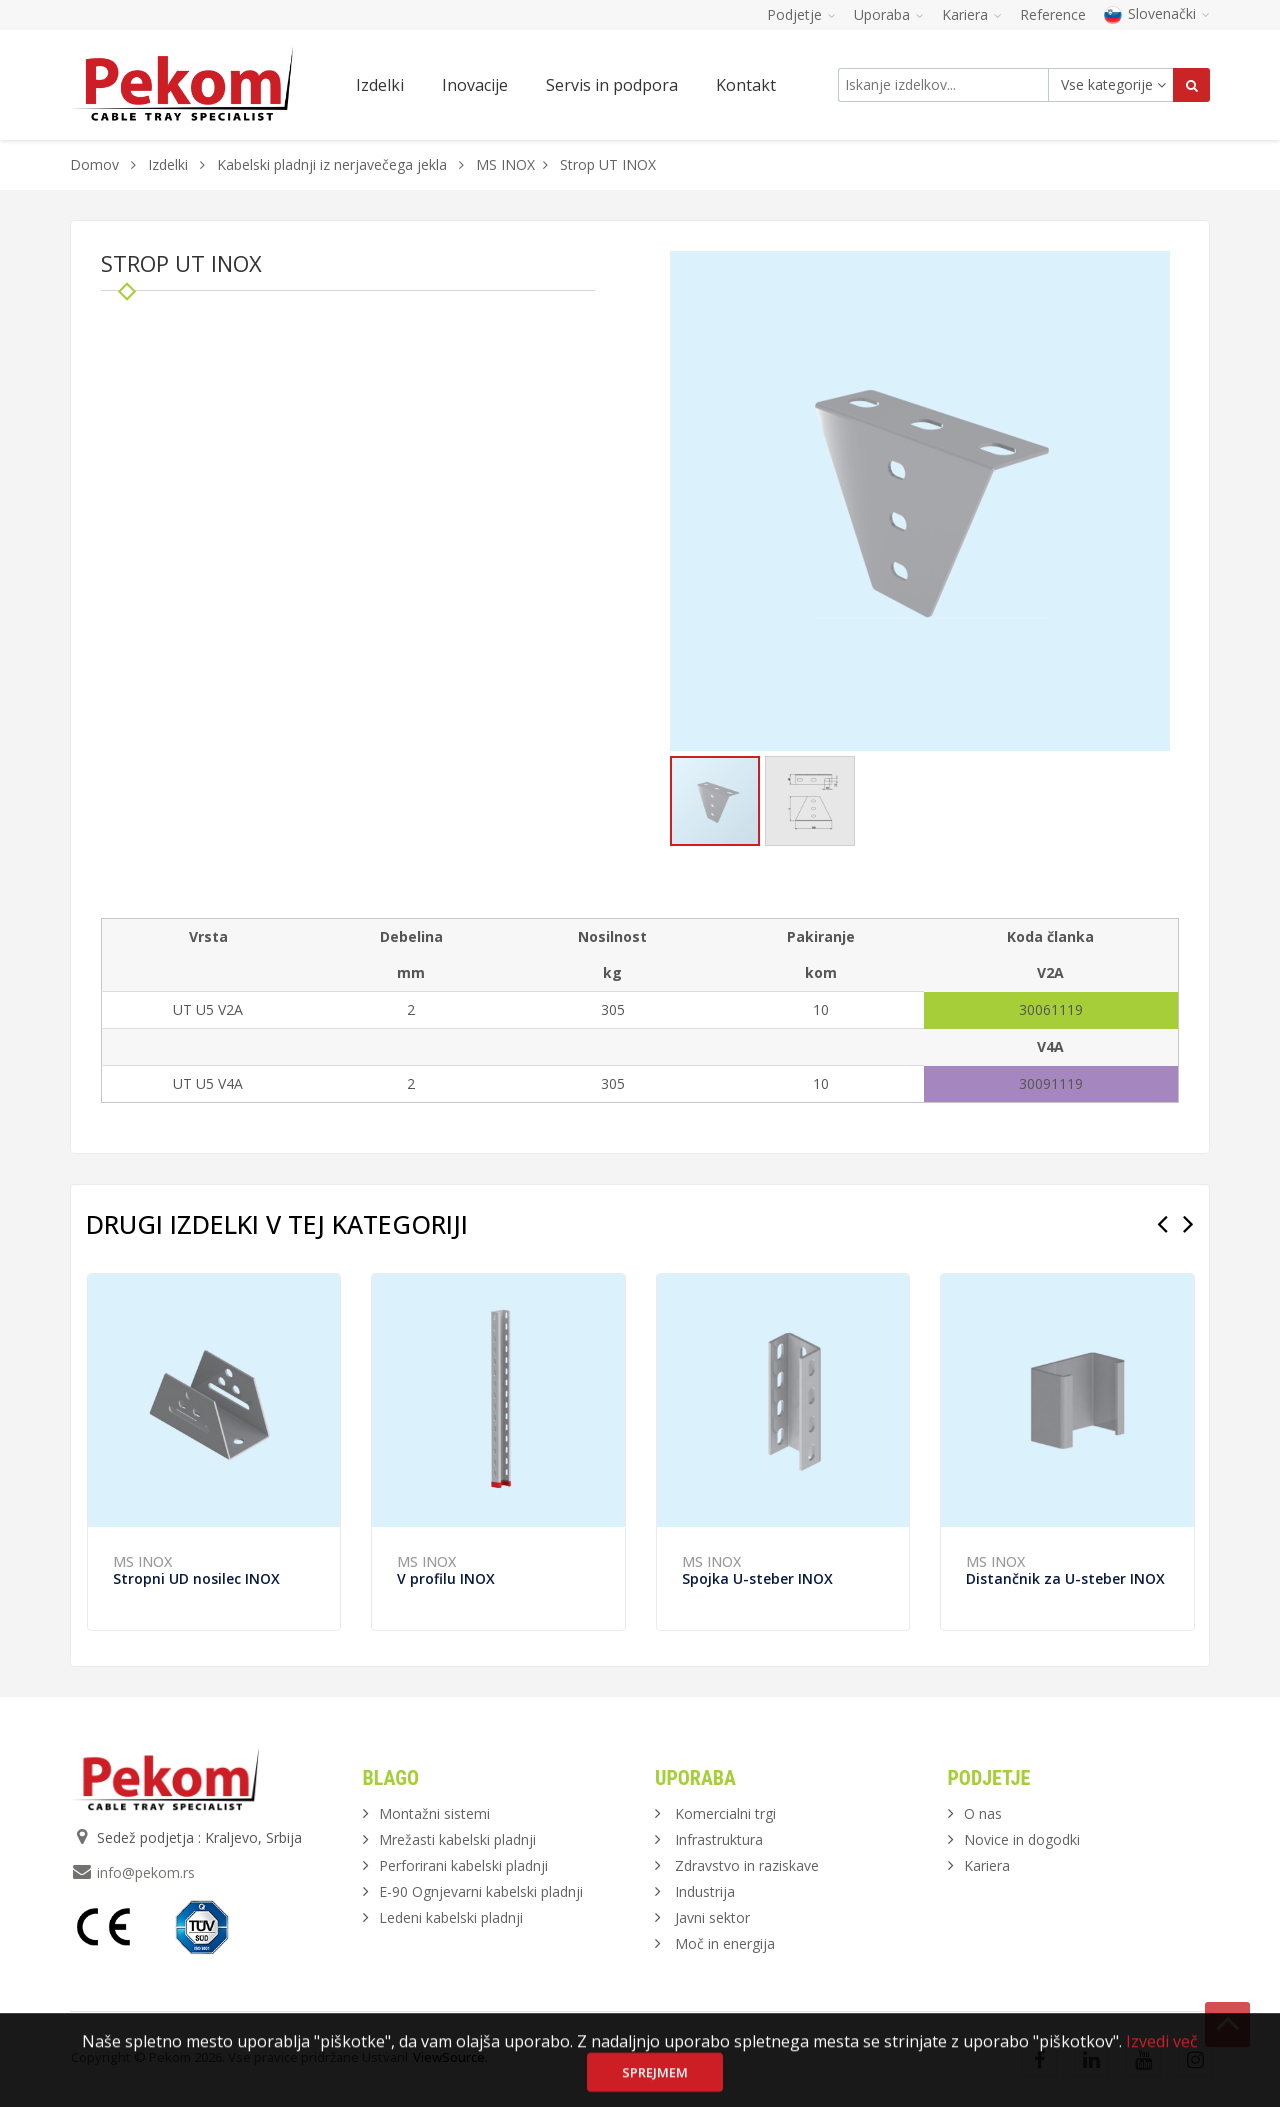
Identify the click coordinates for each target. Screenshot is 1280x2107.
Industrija (705, 1891)
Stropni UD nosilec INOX (196, 1578)
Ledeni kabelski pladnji (451, 1917)
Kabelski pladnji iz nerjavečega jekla (332, 164)
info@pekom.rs (146, 1872)
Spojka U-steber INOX (757, 1578)
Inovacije (475, 85)
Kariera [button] (972, 14)
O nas (983, 1813)
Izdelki (170, 164)
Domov (94, 164)
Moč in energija (725, 1943)
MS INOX (505, 164)
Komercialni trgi (725, 1813)
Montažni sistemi (434, 1813)
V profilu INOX (446, 1578)
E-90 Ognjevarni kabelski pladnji (481, 1891)
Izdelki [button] (380, 85)
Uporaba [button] (889, 14)
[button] (1152, 269)
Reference (1053, 14)
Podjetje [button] (801, 14)
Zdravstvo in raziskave (747, 1865)
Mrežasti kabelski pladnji (457, 1839)
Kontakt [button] (746, 85)
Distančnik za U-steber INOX (1065, 1578)
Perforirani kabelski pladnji (463, 1865)
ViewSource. (450, 2057)
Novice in (1022, 1839)
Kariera (987, 1865)
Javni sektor (712, 1917)
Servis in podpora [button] (612, 85)
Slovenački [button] (1157, 13)
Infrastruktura (719, 1839)
